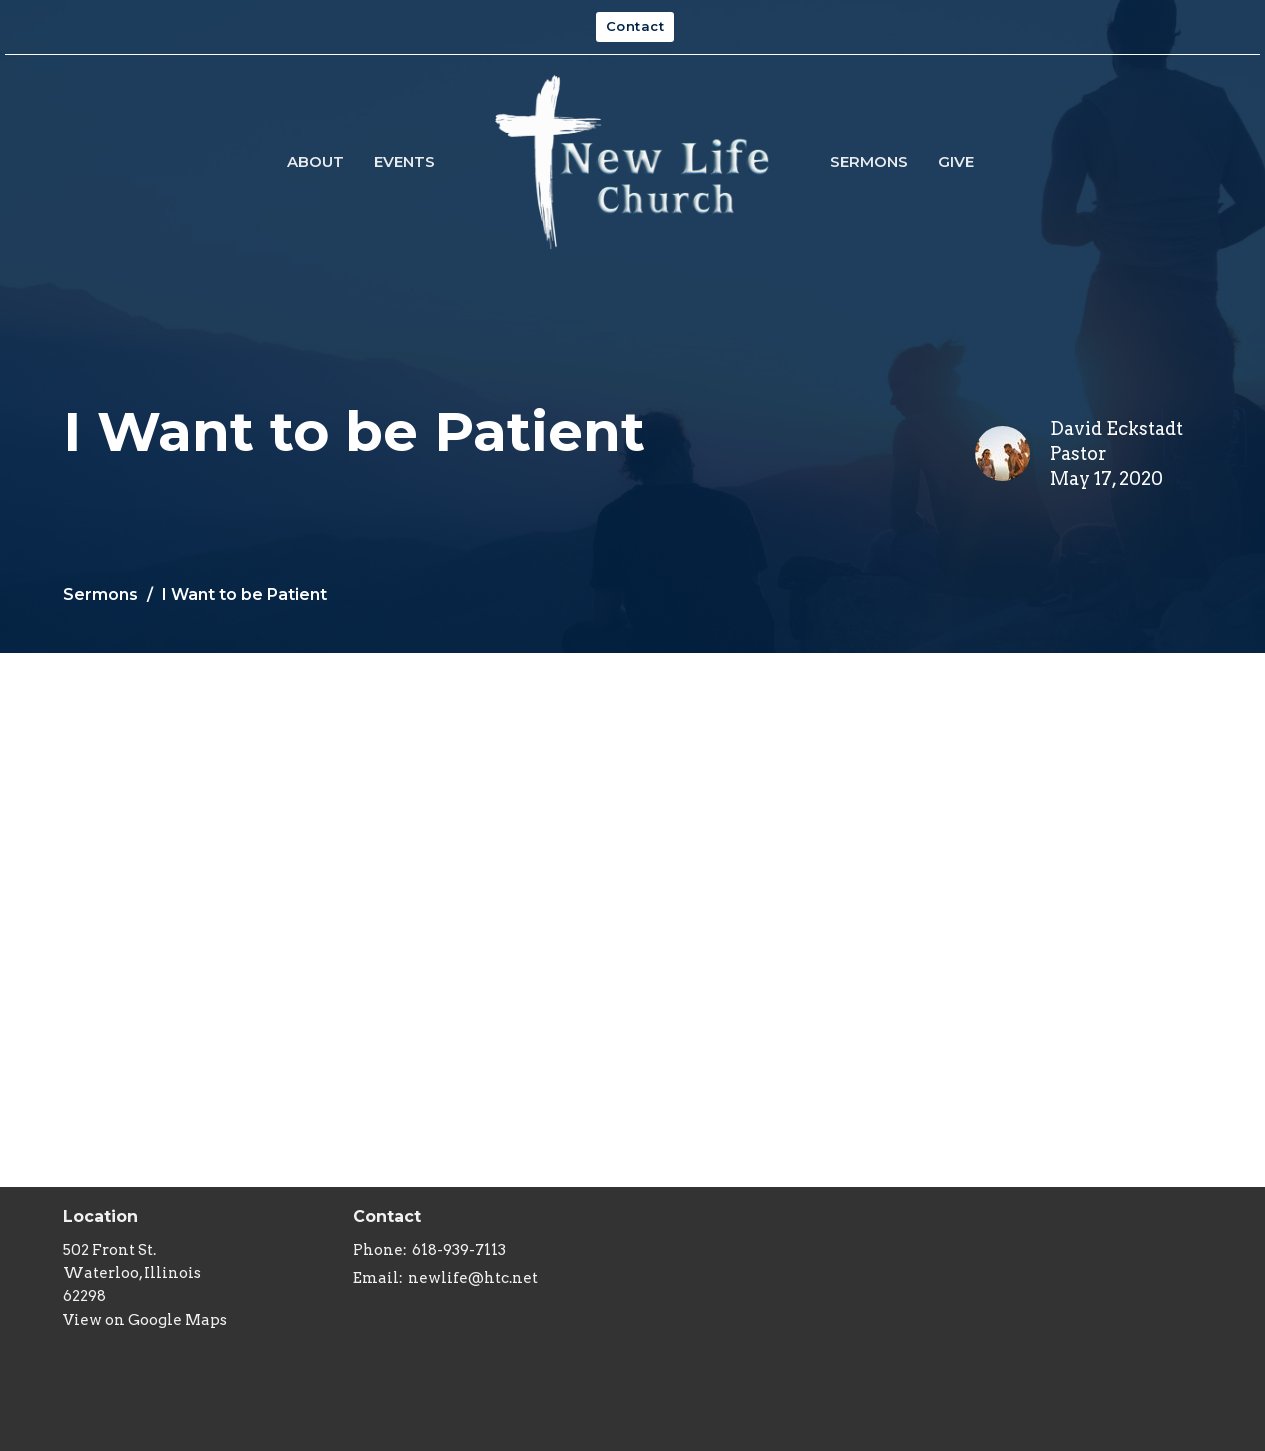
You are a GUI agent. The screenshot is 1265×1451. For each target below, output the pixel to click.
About (315, 161)
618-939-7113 (459, 1250)
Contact (635, 26)
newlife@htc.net (473, 1278)
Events (404, 161)
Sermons (869, 161)
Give (956, 161)
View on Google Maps (145, 1320)
